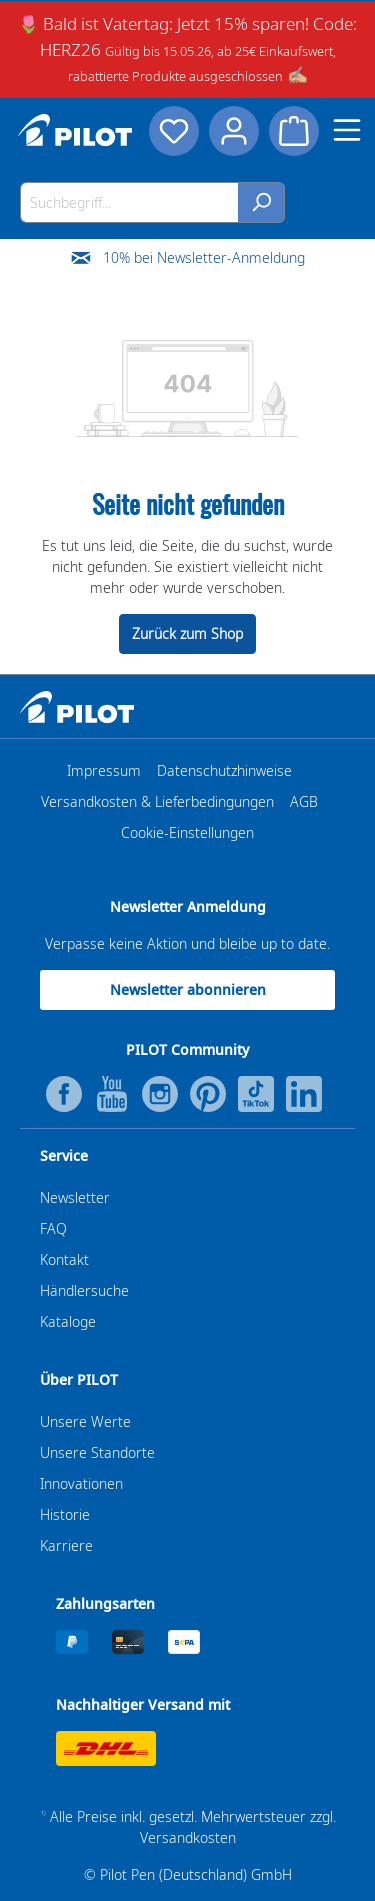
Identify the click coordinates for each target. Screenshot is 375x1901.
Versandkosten (188, 1837)
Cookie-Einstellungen (187, 832)
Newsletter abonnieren (188, 989)
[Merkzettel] (174, 131)
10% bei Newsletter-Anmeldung (204, 257)
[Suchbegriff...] (129, 202)
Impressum (104, 770)
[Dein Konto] (234, 131)
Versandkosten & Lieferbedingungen (157, 801)
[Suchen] (261, 202)
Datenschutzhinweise (224, 770)
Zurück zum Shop (187, 633)
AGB (304, 801)
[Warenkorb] (294, 131)
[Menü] (347, 130)
